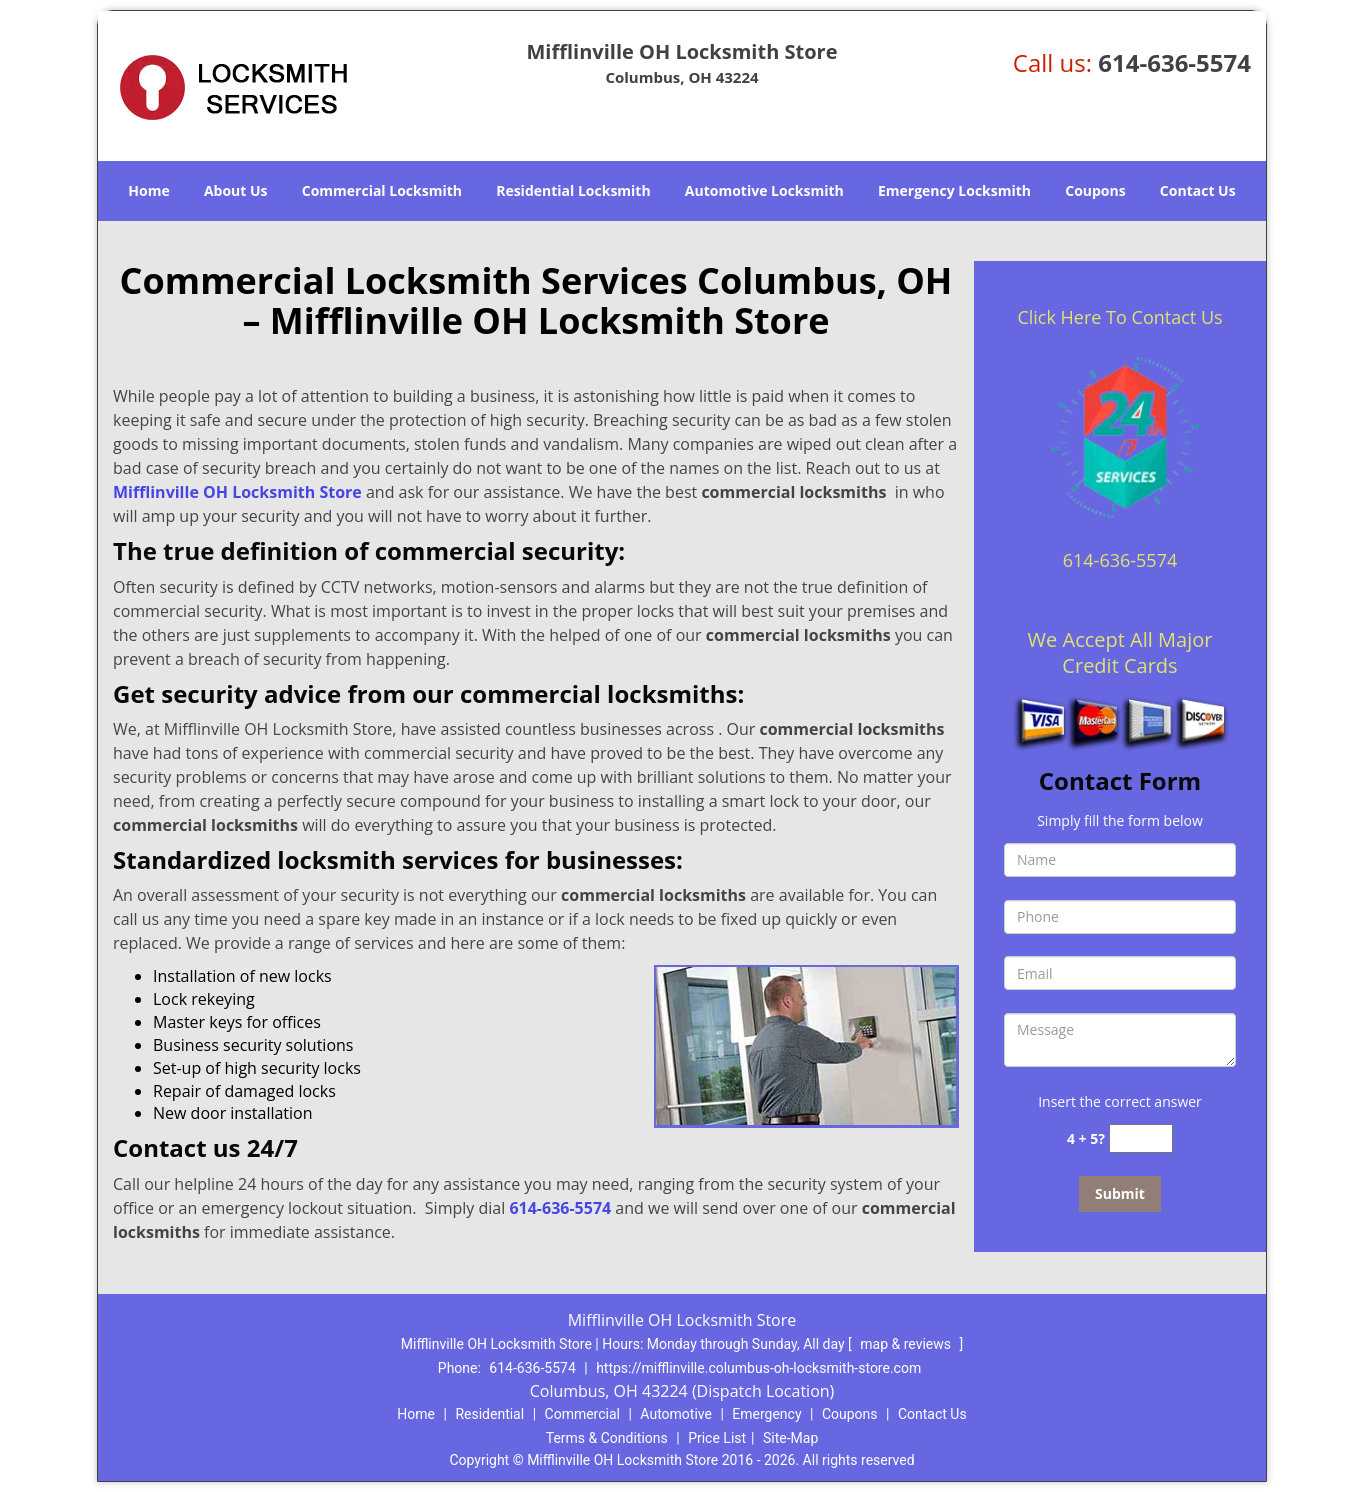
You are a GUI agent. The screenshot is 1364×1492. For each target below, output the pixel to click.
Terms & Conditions (607, 1438)
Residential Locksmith (573, 190)
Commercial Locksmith (382, 190)
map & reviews (907, 1344)
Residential (489, 1414)
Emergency (766, 1414)
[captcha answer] (1141, 1138)
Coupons (1095, 190)
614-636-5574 (1174, 62)
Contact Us (1198, 190)
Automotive (676, 1414)
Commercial (582, 1414)
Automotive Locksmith (764, 190)
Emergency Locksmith (954, 190)
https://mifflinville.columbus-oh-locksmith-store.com (758, 1368)
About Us (236, 190)
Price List (717, 1438)
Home (148, 190)
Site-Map (790, 1438)
